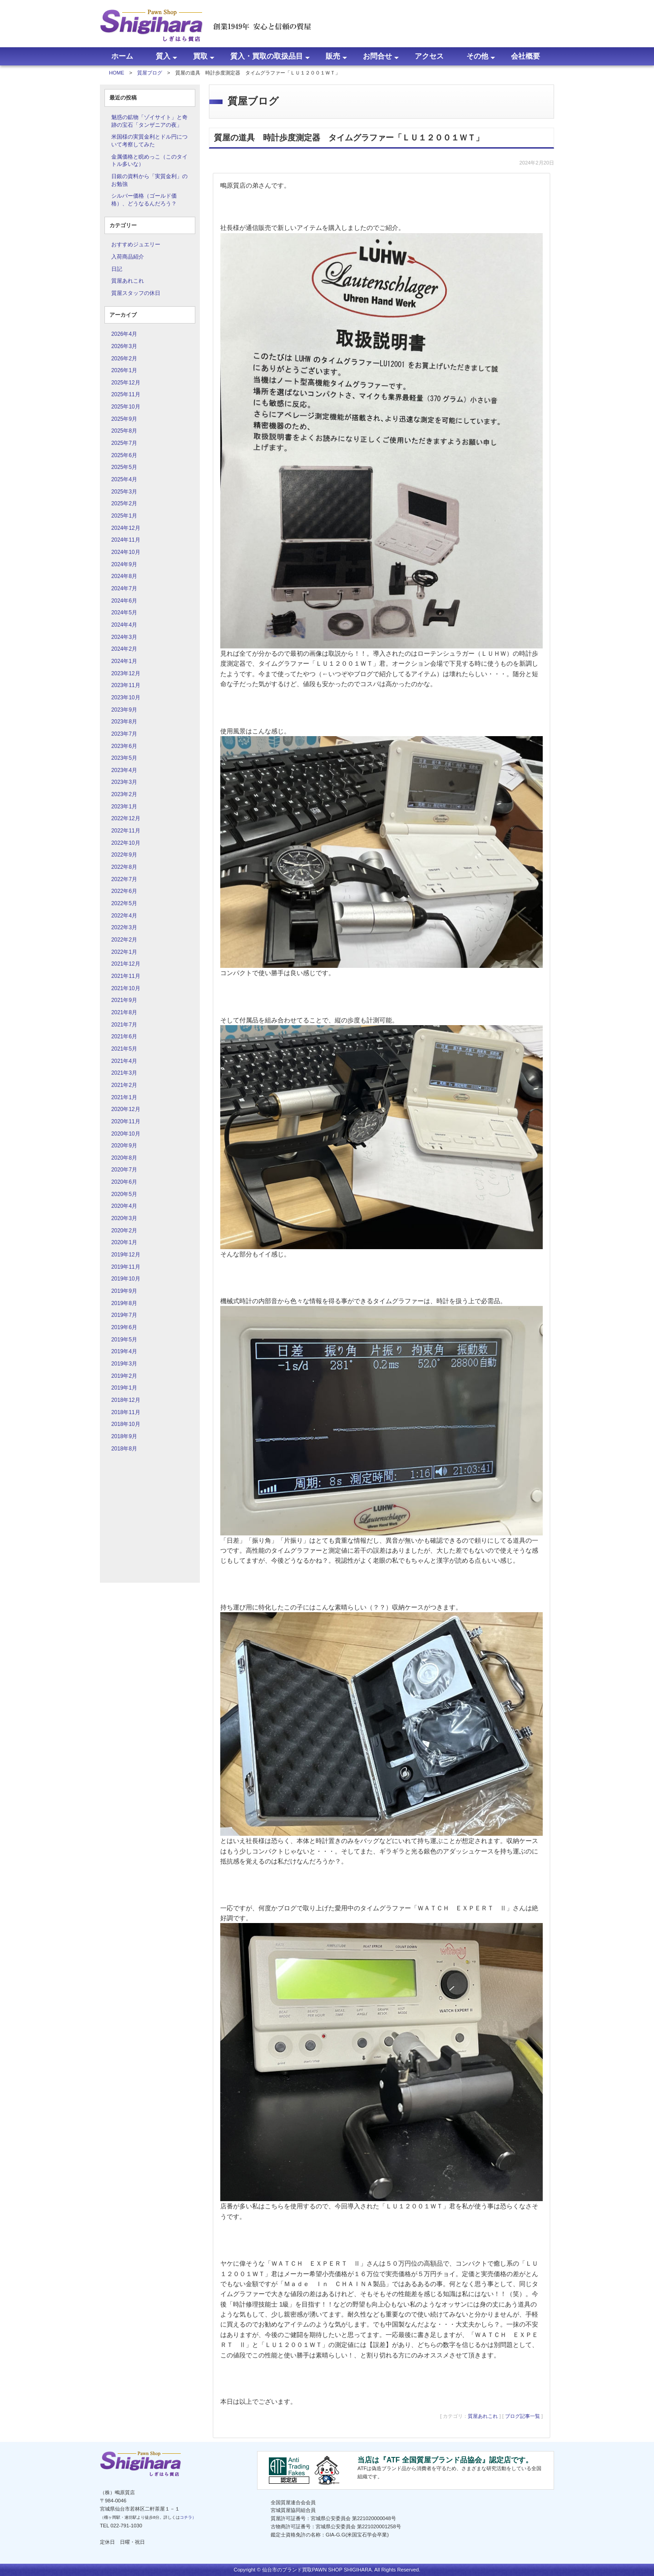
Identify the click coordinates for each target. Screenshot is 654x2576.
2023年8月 (124, 721)
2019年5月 (124, 1339)
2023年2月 (124, 794)
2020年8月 (124, 1158)
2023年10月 (125, 697)
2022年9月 (124, 855)
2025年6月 (124, 455)
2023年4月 (124, 770)
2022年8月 (124, 867)
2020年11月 (125, 1121)
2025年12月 (125, 382)
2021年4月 (124, 1061)
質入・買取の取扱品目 (266, 56)
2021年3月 (124, 1073)
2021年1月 (124, 1097)
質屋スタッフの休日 (135, 293)
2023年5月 (124, 758)
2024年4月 (124, 625)
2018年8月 (124, 1448)
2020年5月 (124, 1194)
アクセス (429, 56)
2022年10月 (125, 843)
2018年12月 (125, 1400)
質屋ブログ (149, 72)
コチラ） (188, 2517)
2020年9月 (124, 1145)
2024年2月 (124, 649)
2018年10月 (125, 1424)
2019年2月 (124, 1376)
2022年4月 (124, 915)
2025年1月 (124, 516)
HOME (116, 72)
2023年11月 (125, 685)
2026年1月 (124, 370)
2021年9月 (124, 1000)
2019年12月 (125, 1254)
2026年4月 (124, 334)
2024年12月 (125, 528)
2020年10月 (125, 1134)
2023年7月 (124, 734)
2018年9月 (124, 1436)
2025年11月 (125, 394)
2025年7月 (124, 443)
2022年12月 (125, 818)
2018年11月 (125, 1412)
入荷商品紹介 (127, 257)
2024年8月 (124, 576)
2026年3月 (124, 346)
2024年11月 (125, 540)
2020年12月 (125, 1109)
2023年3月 (124, 782)
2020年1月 (124, 1242)
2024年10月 (125, 552)
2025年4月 (124, 479)
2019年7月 (124, 1315)
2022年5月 (124, 903)
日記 (116, 269)
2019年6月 (124, 1327)
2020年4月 (124, 1206)
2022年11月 (125, 830)
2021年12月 (125, 964)
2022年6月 (124, 891)
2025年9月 (124, 419)
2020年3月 (124, 1218)
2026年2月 (124, 358)
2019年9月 (124, 1291)
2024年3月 (124, 637)
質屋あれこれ (127, 281)
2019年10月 (125, 1279)
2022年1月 (124, 952)
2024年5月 (124, 612)
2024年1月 (124, 661)
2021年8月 (124, 1012)
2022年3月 (124, 927)
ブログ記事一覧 (522, 2416)
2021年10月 (125, 988)
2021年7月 (124, 1024)
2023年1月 (124, 806)
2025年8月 (124, 431)
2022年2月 (124, 940)
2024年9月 (124, 564)
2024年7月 (124, 588)
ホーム (122, 56)
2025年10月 (125, 407)
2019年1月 (124, 1388)
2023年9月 (124, 710)
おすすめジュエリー (135, 244)
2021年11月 (125, 976)
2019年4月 (124, 1351)
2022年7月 (124, 879)
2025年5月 (124, 467)
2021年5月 (124, 1049)
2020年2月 (124, 1230)
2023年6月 (124, 746)
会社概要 (525, 56)
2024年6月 (124, 601)
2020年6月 (124, 1182)
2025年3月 (124, 491)
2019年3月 (124, 1363)
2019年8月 (124, 1303)
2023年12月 (125, 673)
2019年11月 (125, 1267)
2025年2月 (124, 503)
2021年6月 (124, 1036)
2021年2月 (124, 1085)
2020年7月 (124, 1169)
